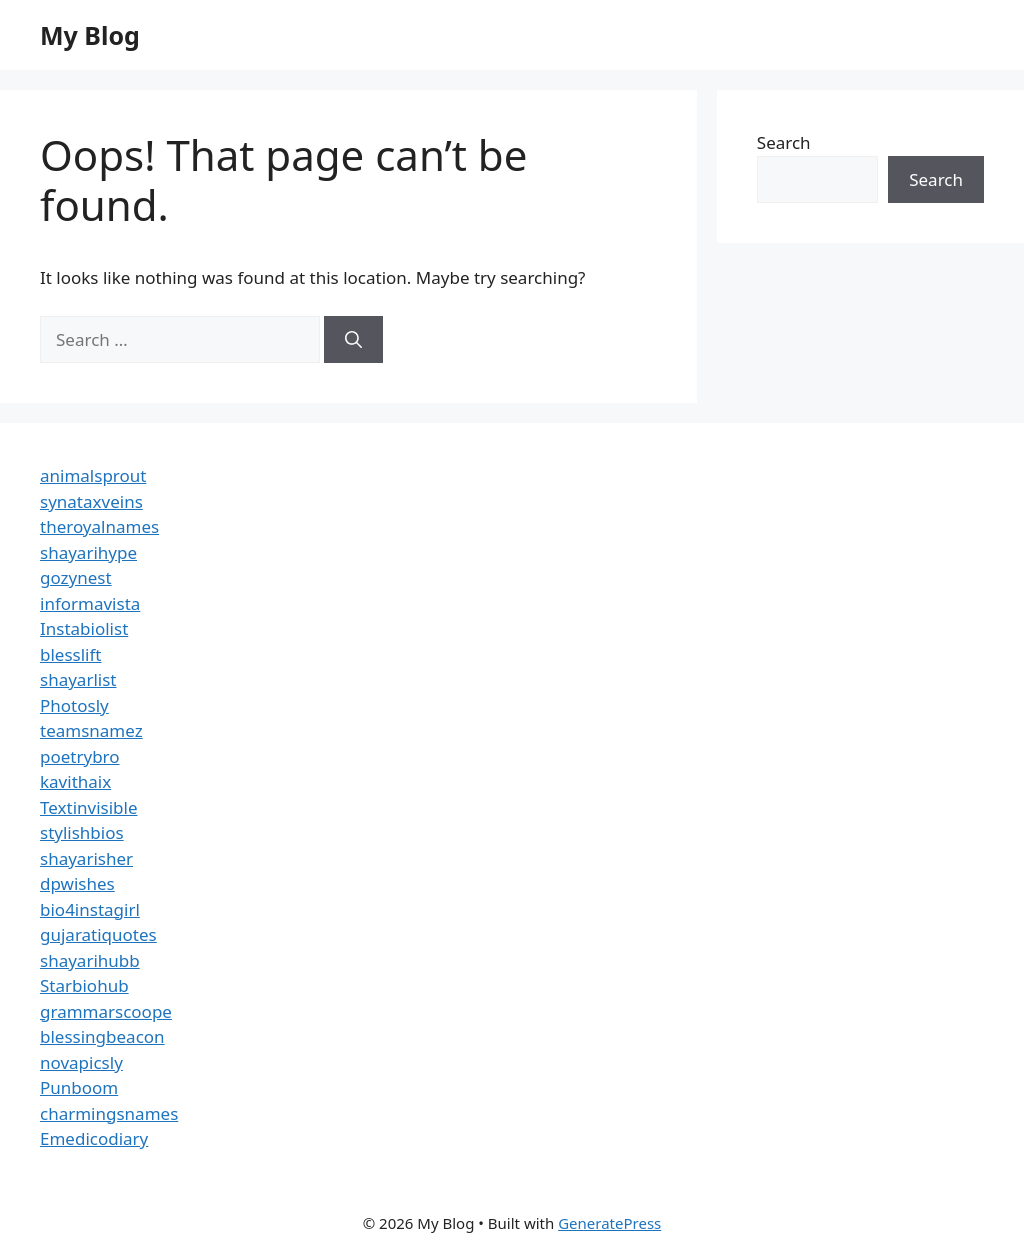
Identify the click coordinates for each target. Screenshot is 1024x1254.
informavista (90, 603)
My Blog (90, 35)
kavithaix (75, 781)
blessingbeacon (102, 1036)
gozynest (76, 577)
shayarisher (86, 858)
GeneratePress (609, 1223)
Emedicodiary (94, 1138)
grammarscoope (106, 1011)
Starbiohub (84, 985)
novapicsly (81, 1062)
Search (784, 142)
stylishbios (82, 832)
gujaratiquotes (98, 934)
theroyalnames (99, 526)
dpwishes (77, 883)
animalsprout (93, 475)
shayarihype (88, 552)
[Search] (353, 340)
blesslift (70, 654)
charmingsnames (109, 1113)
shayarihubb (90, 960)
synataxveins (91, 501)
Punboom (79, 1087)
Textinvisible (89, 807)
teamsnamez (91, 730)
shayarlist (78, 679)
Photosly (74, 705)
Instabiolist (84, 628)
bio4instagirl (90, 909)
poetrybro (80, 756)
